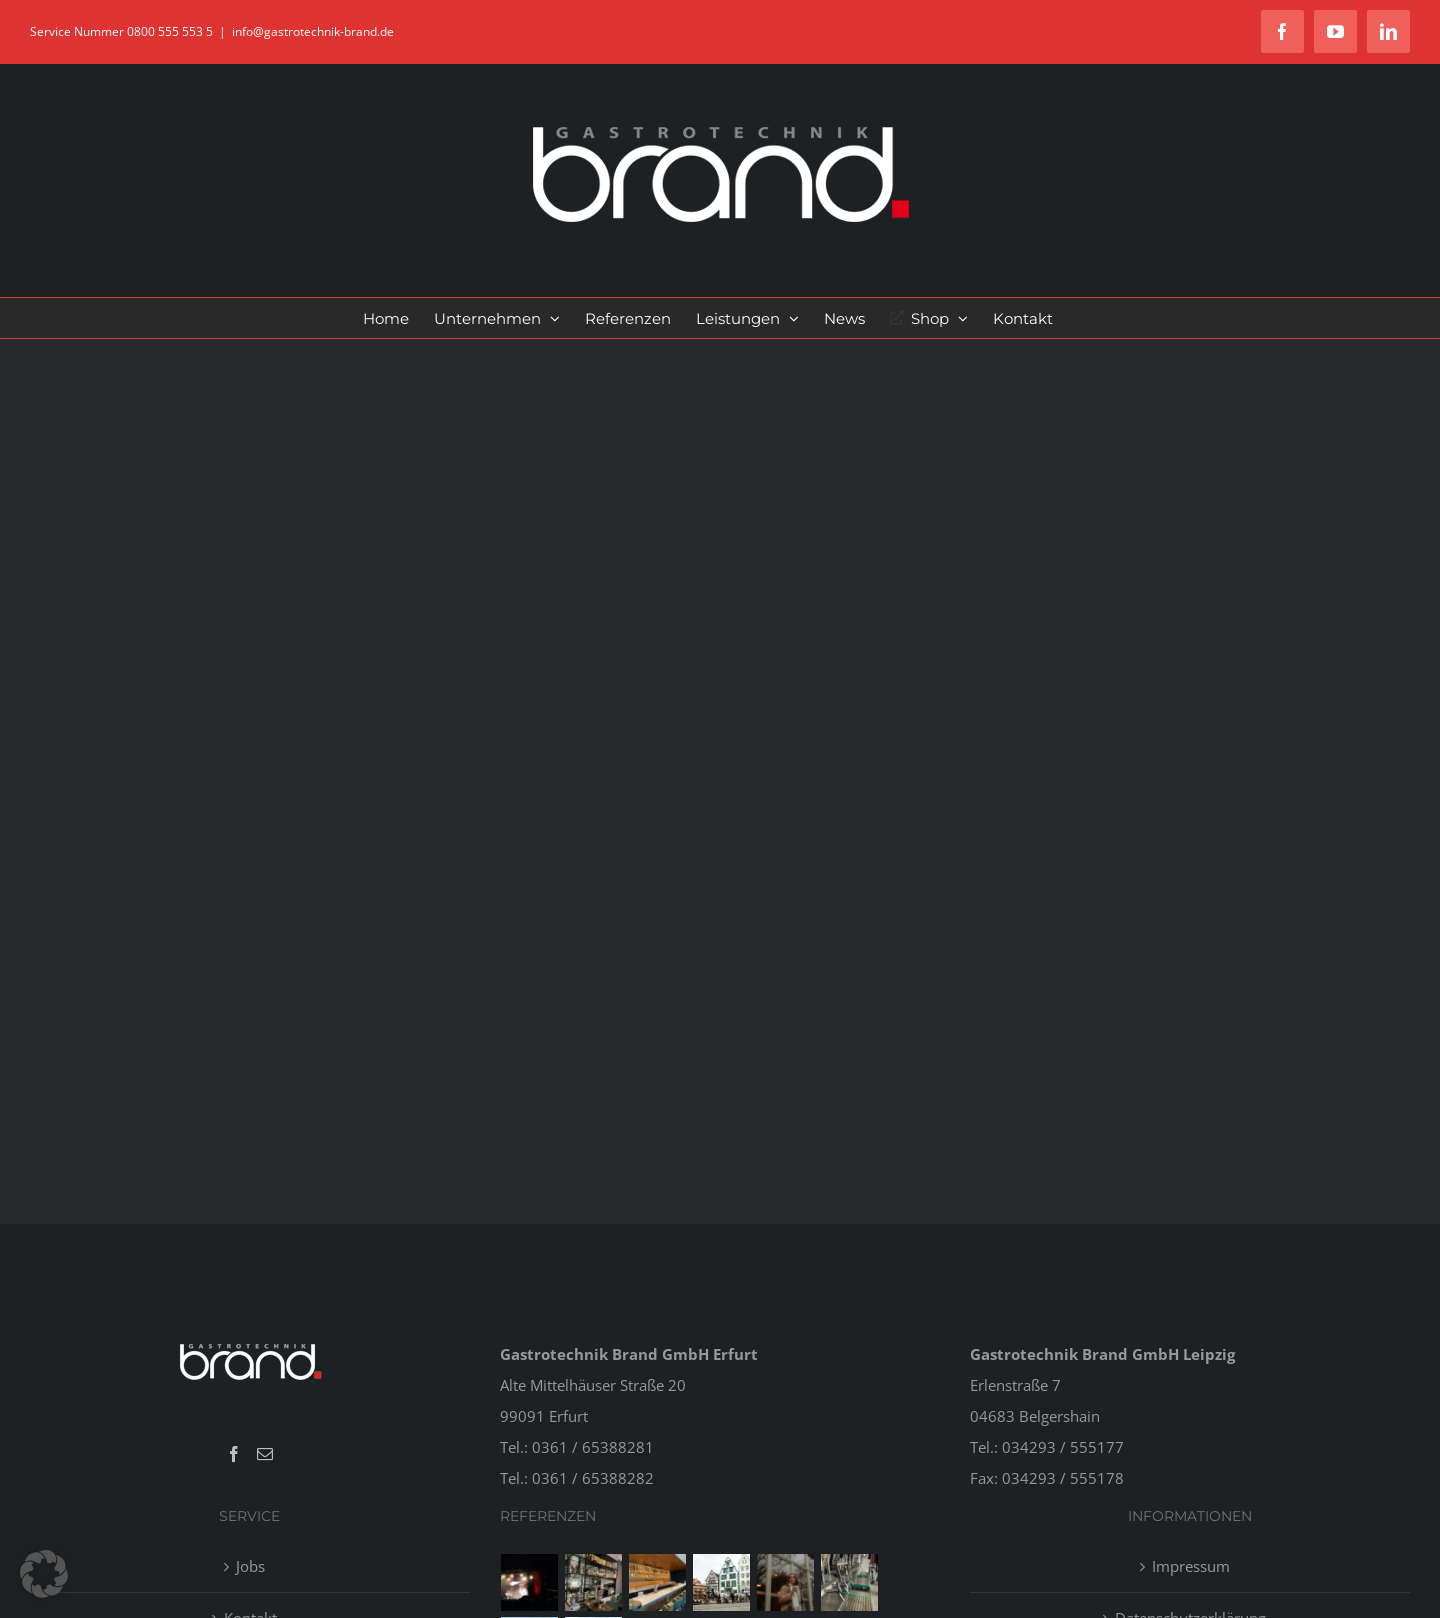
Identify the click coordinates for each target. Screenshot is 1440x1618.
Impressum (1191, 1566)
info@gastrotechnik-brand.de (313, 31)
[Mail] (265, 1454)
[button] (44, 1574)
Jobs (250, 1566)
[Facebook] (234, 1454)
